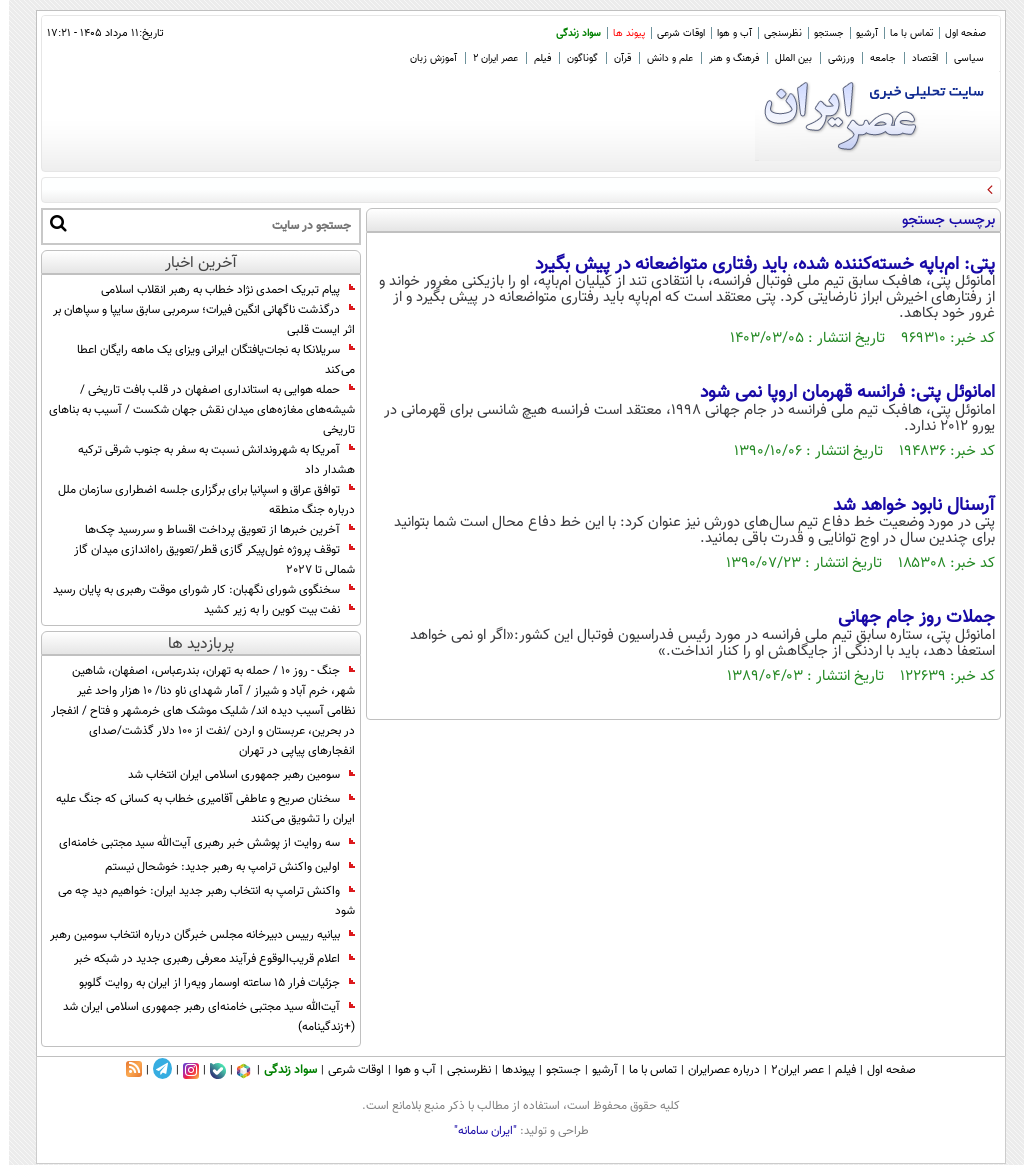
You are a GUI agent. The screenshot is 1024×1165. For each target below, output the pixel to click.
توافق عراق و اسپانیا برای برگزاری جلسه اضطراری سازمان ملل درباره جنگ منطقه (197, 500)
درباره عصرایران (715, 1070)
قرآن (613, 58)
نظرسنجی (774, 33)
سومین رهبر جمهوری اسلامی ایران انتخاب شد (232, 775)
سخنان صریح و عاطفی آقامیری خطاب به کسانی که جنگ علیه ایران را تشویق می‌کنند (196, 809)
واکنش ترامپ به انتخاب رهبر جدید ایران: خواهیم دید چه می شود (197, 901)
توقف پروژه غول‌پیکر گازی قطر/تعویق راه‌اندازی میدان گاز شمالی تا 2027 (205, 560)
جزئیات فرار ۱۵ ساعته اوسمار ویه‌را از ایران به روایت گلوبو (208, 983)
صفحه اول (956, 33)
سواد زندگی (569, 33)
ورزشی (832, 58)
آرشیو (858, 33)
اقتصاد (916, 58)
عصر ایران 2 (486, 58)
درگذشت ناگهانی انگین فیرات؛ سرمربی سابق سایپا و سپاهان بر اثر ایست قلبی (195, 320)
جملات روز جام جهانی (907, 618)
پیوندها (509, 1070)
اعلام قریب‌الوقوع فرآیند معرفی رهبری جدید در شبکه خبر (205, 959)
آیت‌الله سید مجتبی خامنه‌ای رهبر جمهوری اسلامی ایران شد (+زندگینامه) (200, 1017)
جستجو (820, 33)
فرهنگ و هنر (725, 58)
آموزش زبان (424, 58)
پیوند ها (620, 33)
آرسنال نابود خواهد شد (905, 506)
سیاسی (960, 58)
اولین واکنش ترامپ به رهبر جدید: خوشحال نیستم (221, 867)
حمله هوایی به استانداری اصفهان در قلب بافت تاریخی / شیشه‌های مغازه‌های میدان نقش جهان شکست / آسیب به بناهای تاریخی (193, 410)
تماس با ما (902, 33)
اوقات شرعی (672, 33)
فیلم (533, 58)
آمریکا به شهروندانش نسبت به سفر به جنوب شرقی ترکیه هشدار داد (207, 460)
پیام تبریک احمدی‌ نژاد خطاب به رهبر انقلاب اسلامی (219, 290)
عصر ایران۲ (788, 1070)
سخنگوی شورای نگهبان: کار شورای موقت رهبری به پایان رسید (195, 590)
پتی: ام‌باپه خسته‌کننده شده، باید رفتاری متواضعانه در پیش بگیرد (756, 265)
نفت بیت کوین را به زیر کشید (270, 610)
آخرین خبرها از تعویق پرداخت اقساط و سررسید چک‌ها (211, 530)
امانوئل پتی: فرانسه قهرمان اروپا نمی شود (838, 393)
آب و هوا (725, 33)
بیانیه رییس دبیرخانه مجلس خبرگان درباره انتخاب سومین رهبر (193, 935)
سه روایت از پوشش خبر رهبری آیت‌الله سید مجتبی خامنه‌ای (198, 843)
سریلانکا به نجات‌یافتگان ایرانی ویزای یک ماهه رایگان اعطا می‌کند (207, 360)
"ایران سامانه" (476, 1131)
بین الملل (784, 58)
